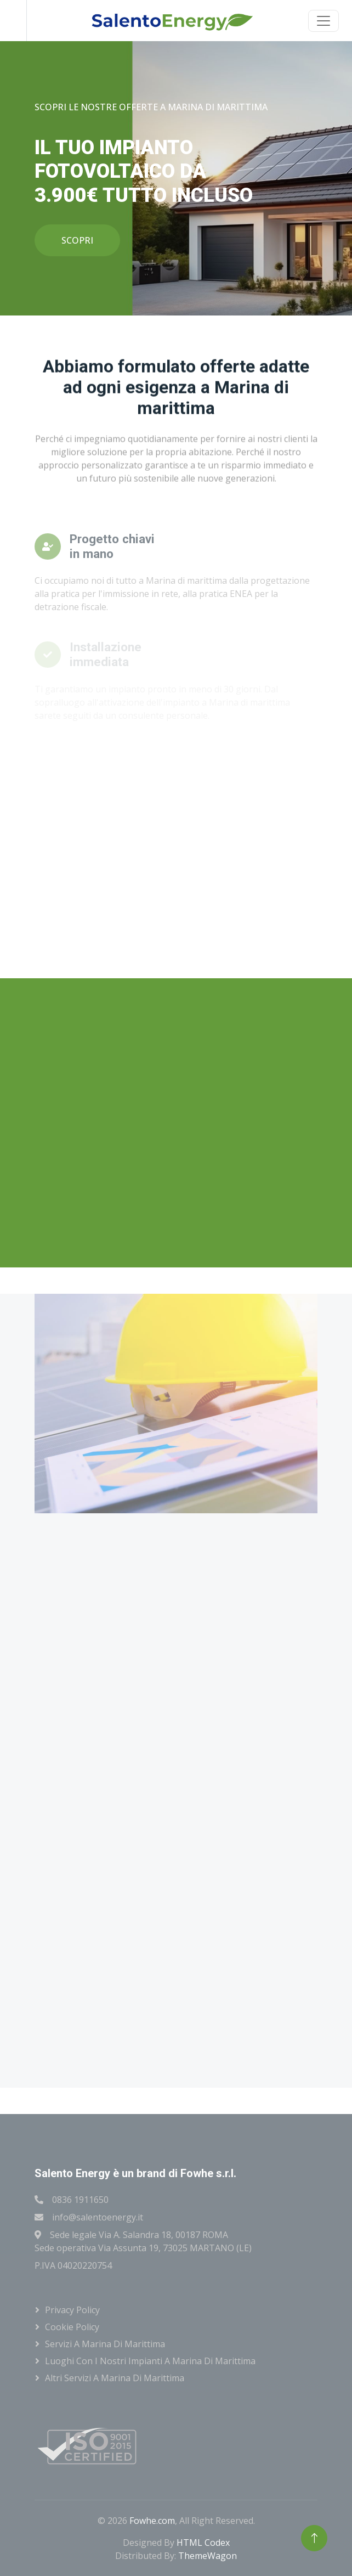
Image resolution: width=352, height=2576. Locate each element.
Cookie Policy (72, 2327)
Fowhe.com (152, 2521)
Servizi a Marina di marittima (105, 2344)
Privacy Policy (72, 2310)
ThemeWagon (207, 2556)
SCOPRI (77, 240)
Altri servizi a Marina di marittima (114, 2378)
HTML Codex (203, 2542)
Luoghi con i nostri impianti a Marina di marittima (150, 2361)
